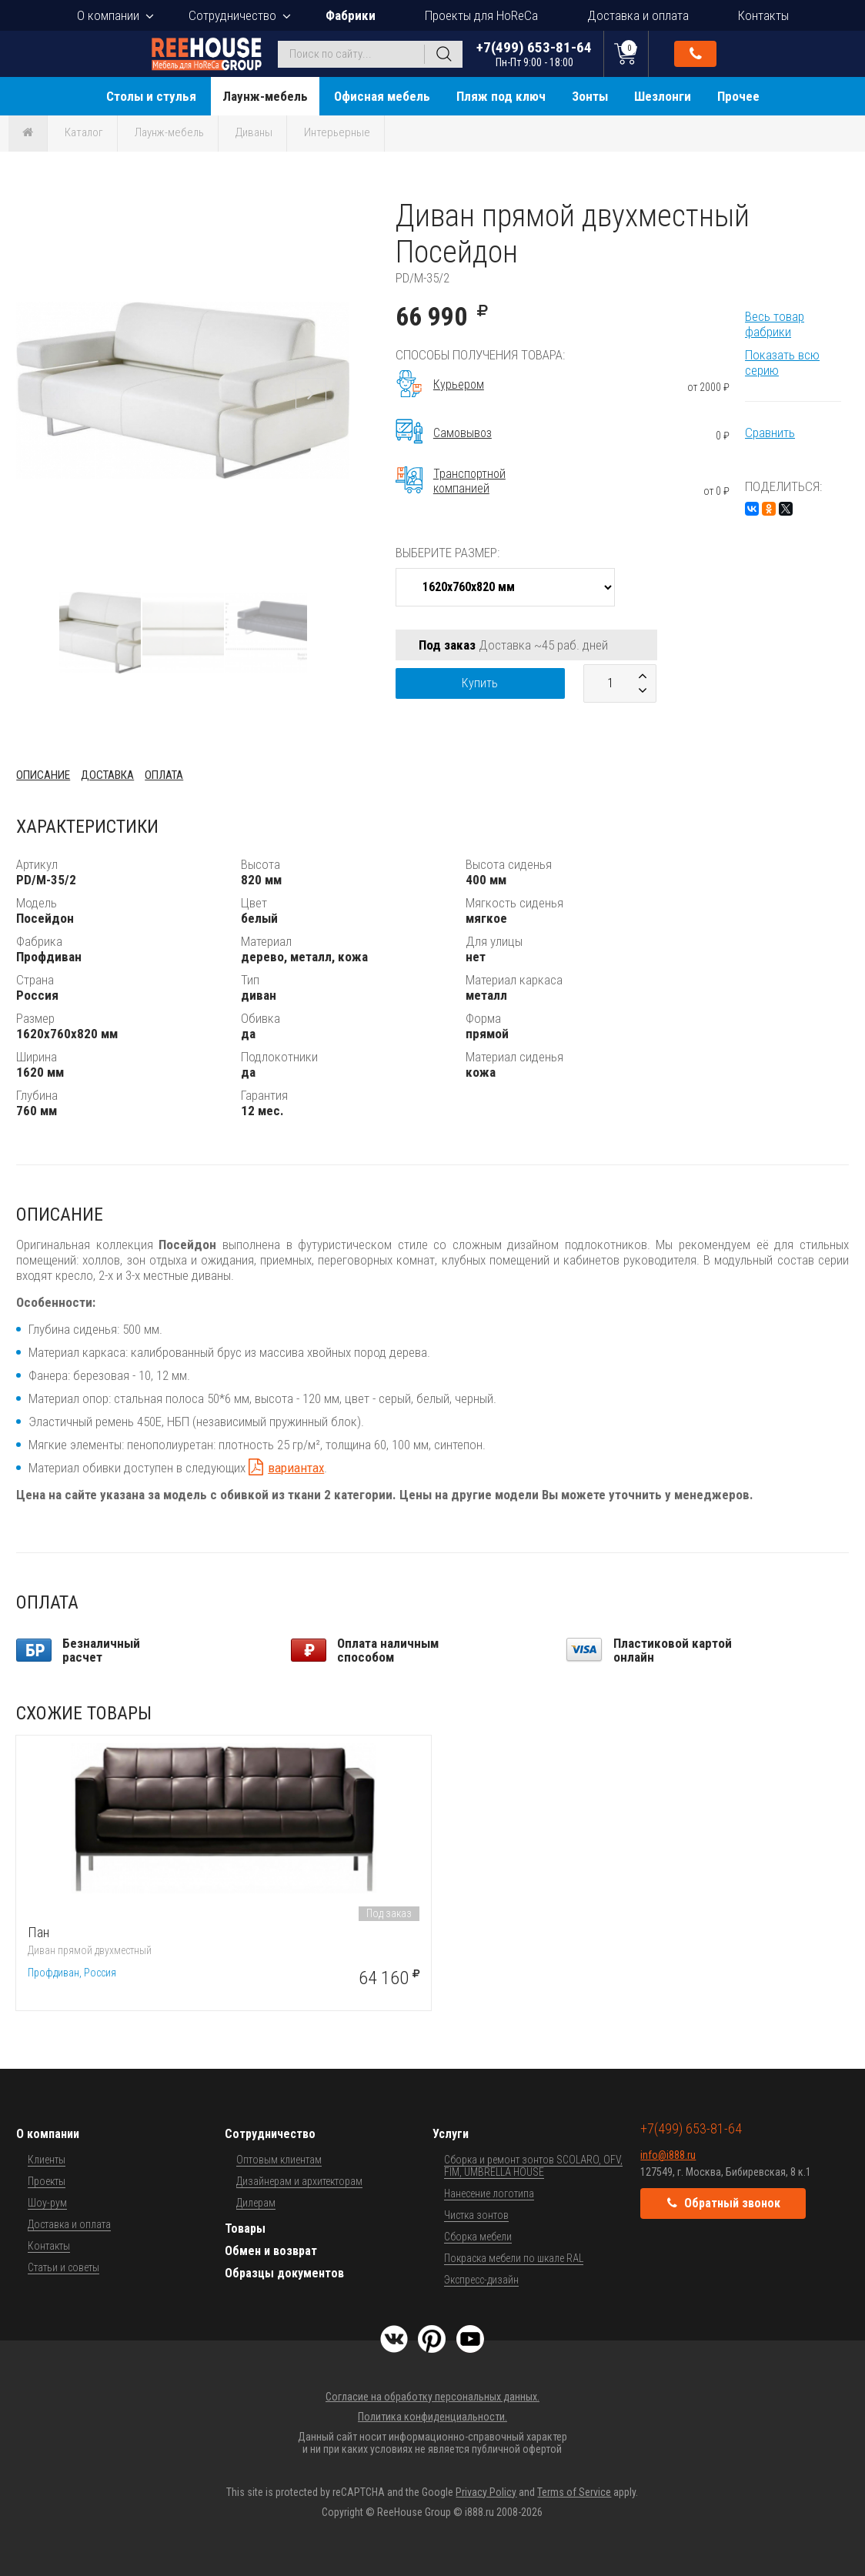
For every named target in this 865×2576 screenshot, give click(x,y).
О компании (108, 15)
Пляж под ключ (501, 96)
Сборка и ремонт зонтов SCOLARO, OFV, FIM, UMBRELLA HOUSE (533, 2165)
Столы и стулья (151, 96)
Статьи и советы (63, 2267)
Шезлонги (662, 96)
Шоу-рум (47, 2203)
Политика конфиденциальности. (432, 2417)
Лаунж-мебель (265, 96)
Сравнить (770, 432)
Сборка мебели (478, 2236)
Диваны (253, 132)
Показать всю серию (782, 362)
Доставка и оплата (638, 15)
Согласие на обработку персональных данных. (432, 2397)
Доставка (107, 775)
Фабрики (351, 15)
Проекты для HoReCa (481, 15)
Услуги (450, 2134)
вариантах (296, 1467)
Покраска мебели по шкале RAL (513, 2258)
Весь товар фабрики (774, 324)
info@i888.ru (668, 2155)
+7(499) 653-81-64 (534, 53)
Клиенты (46, 2159)
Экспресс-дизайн (481, 2280)
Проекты (46, 2181)
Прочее (738, 96)
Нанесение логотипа (489, 2193)
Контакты (763, 15)
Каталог (84, 132)
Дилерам (256, 2203)
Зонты (590, 96)
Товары (245, 2228)
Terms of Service (574, 2492)
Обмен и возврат (271, 2251)
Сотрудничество (232, 15)
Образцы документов (284, 2273)
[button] (335, 211)
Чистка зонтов (476, 2215)
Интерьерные (337, 132)
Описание (43, 775)
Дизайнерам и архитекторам (299, 2181)
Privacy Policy (486, 2492)
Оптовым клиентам (279, 2159)
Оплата (164, 775)
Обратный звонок (696, 54)
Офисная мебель (382, 96)
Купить (480, 683)
